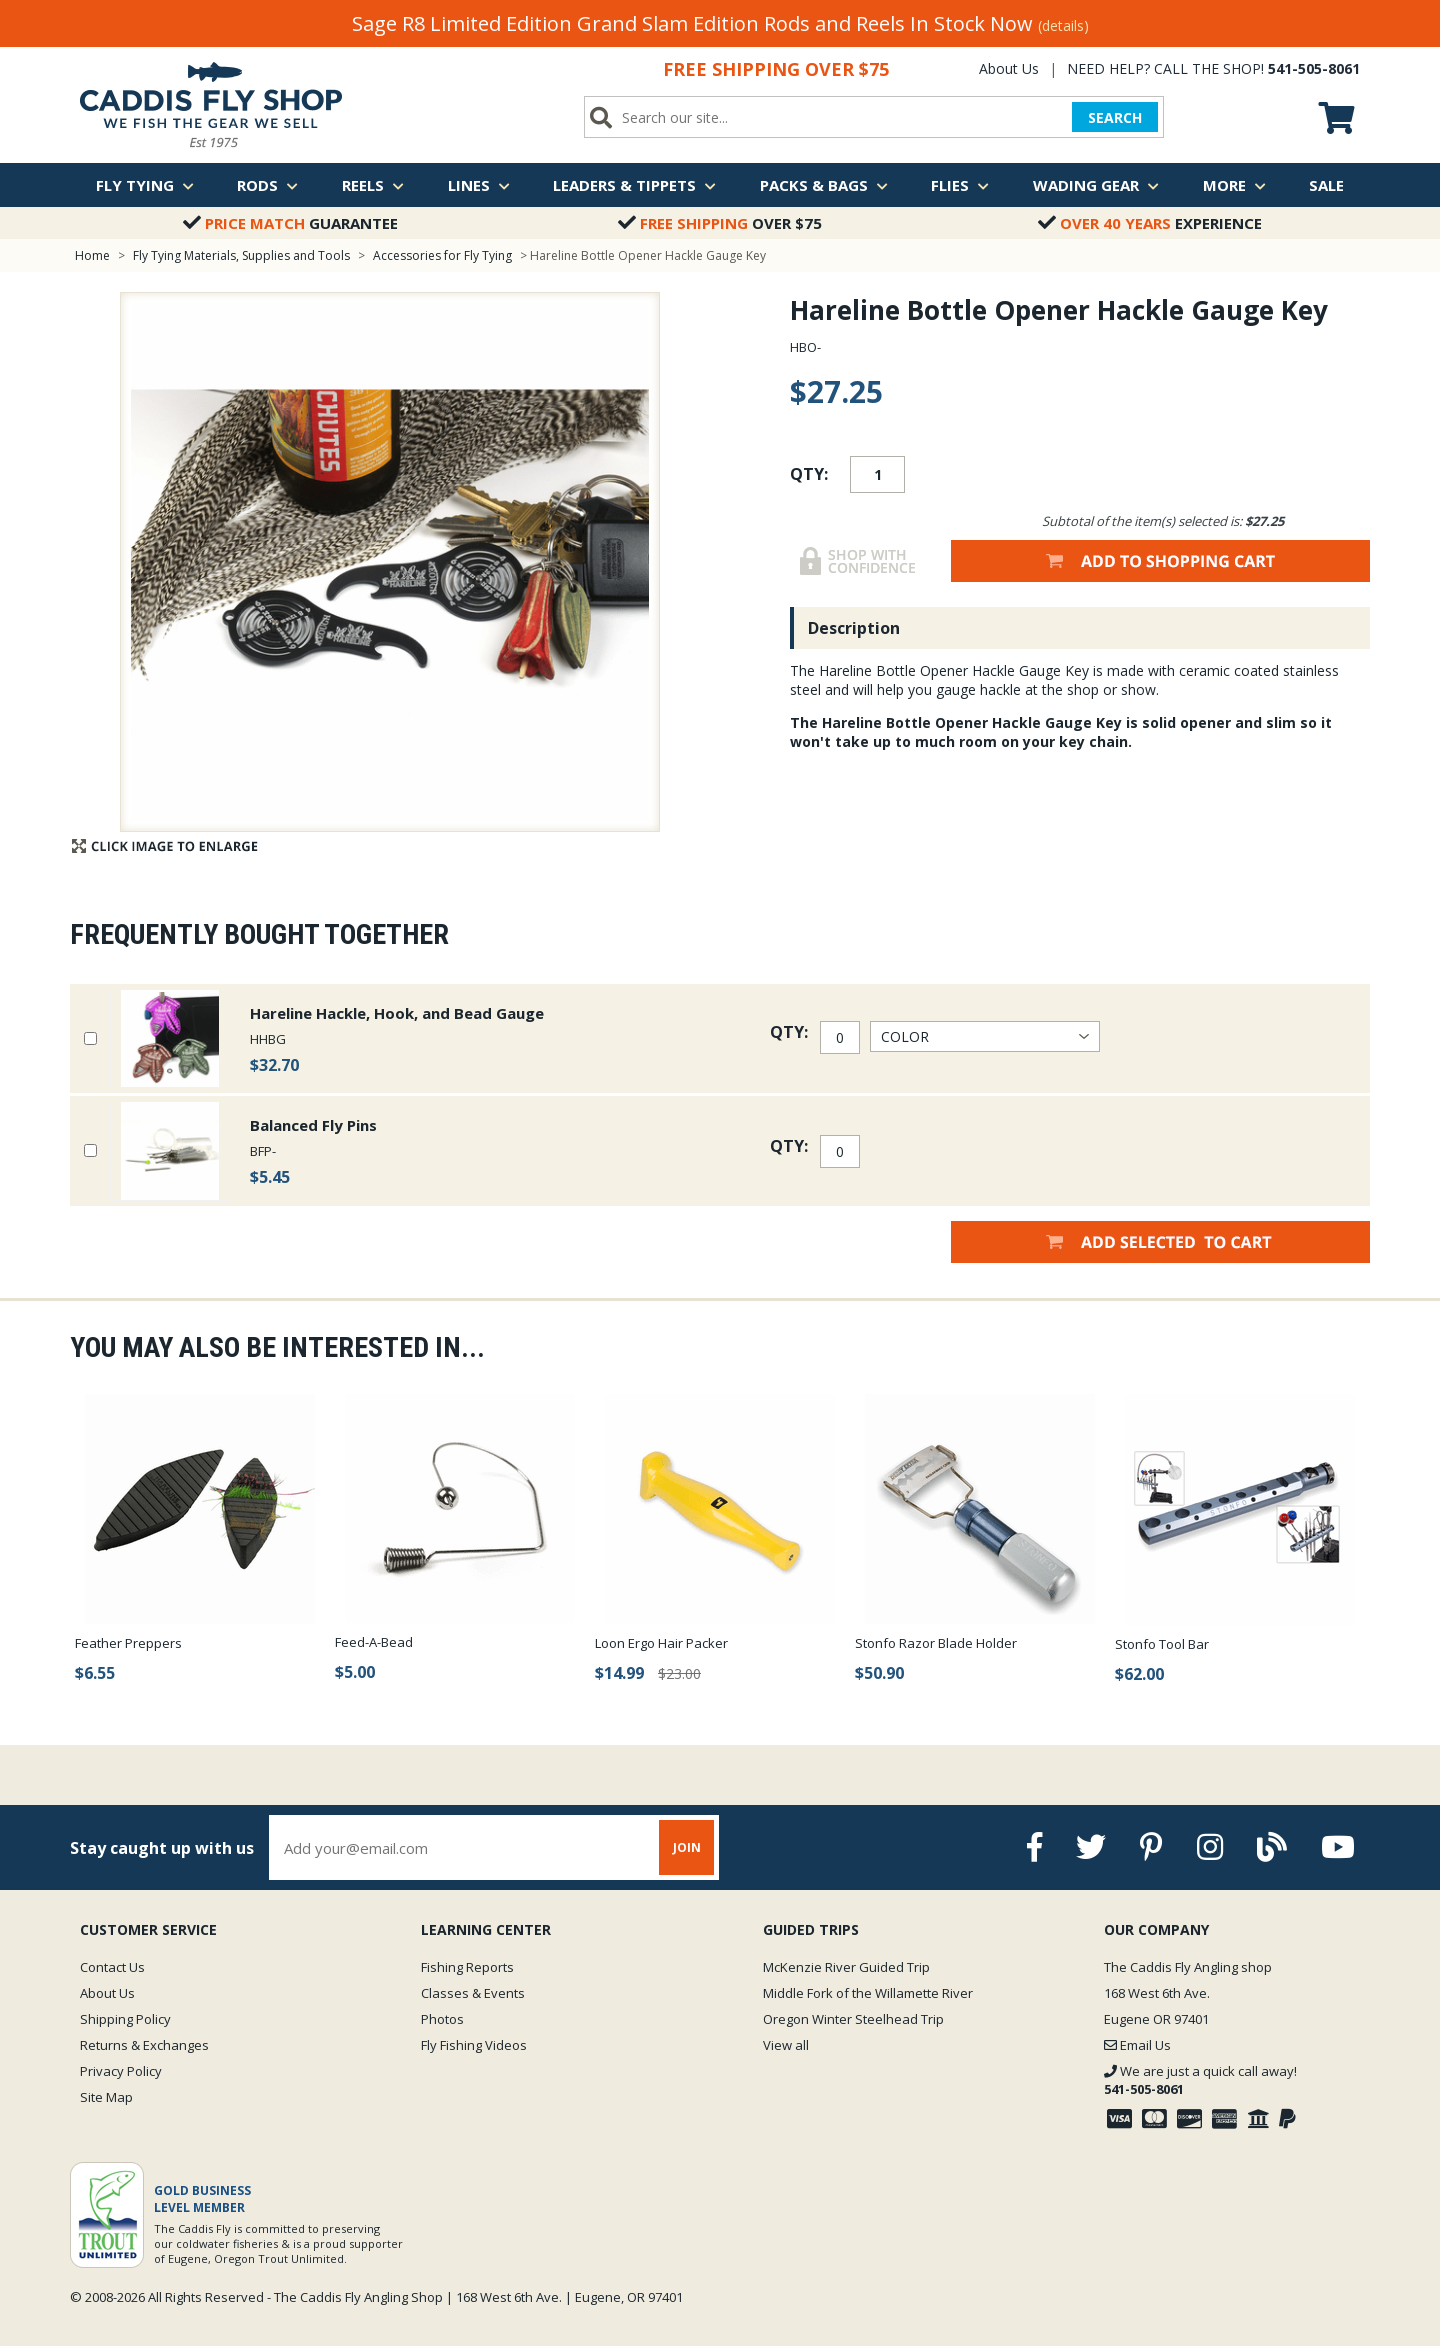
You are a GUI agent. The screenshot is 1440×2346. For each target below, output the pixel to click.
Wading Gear (1096, 185)
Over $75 (720, 223)
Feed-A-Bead (374, 1642)
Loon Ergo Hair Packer (661, 1643)
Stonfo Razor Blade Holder (936, 1643)
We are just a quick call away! (1200, 2080)
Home (92, 255)
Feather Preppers (128, 1643)
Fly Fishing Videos (474, 2045)
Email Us (1137, 2045)
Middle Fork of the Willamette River (868, 1993)
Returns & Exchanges (144, 2045)
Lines (479, 185)
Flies (960, 185)
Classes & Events (473, 1993)
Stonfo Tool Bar (1162, 1644)
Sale (1326, 185)
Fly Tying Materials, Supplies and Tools (241, 255)
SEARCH (1115, 117)
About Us (1009, 68)
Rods (267, 185)
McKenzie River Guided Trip (846, 1967)
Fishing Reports (467, 1967)
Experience (1150, 223)
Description (854, 628)
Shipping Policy (125, 2019)
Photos (442, 2019)
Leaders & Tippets (634, 185)
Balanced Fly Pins (313, 1125)
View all (786, 2045)
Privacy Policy (121, 2071)
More (1234, 185)
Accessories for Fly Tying (442, 255)
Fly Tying (145, 185)
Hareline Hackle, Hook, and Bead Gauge (397, 1013)
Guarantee (290, 223)
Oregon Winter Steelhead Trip (853, 2019)
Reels (373, 185)
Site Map (106, 2097)
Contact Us (112, 1967)
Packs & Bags (824, 185)
